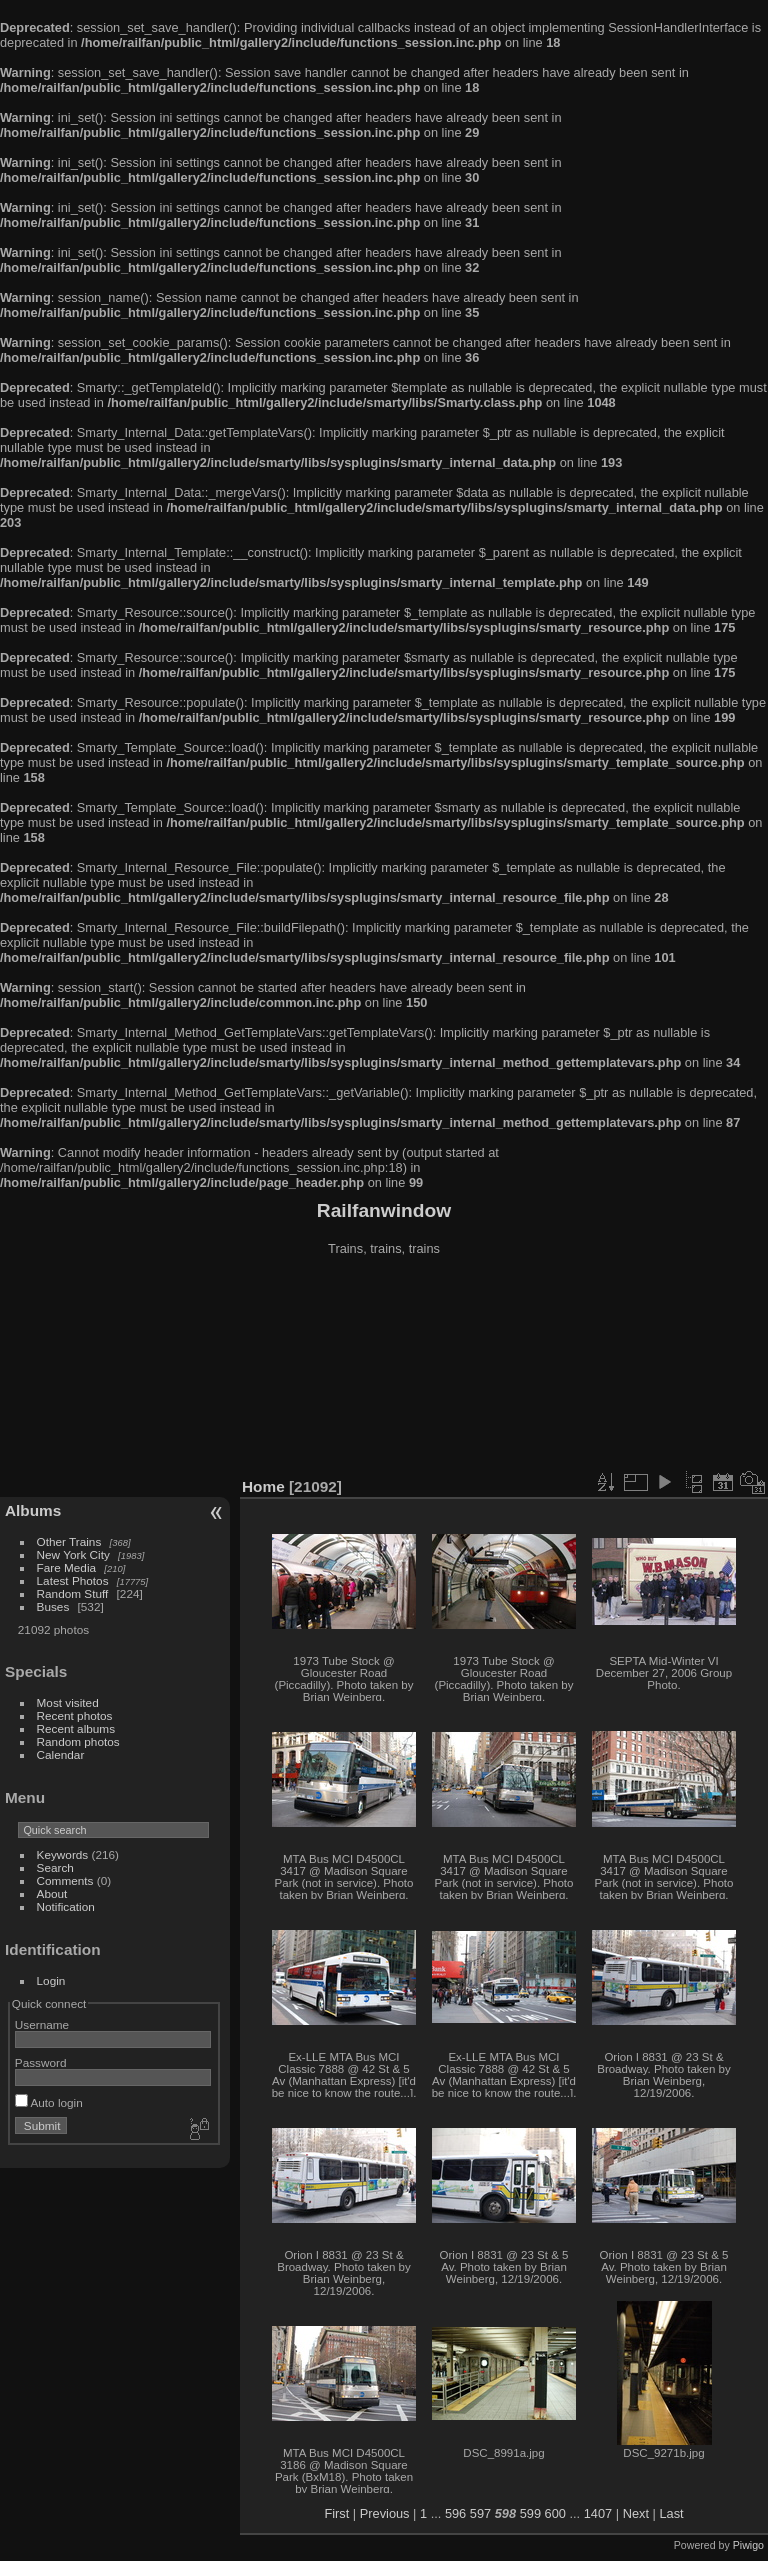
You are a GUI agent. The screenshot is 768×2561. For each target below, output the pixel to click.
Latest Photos (73, 1580)
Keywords (63, 1854)
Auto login (49, 2102)
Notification (66, 1906)
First (336, 2513)
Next (636, 2513)
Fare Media (67, 1567)
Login (51, 1980)
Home (263, 1486)
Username (42, 2024)
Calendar (61, 1754)
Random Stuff (73, 1593)
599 (530, 2513)
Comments (65, 1880)
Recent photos (75, 1715)
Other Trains (69, 1541)
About (52, 1893)
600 (555, 2513)
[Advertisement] (384, 1369)
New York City (73, 1554)
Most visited (68, 1702)
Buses (53, 1606)
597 (480, 2513)
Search (55, 1867)
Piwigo (748, 2545)
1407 (598, 2513)
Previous (385, 2513)
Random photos (78, 1741)
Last (671, 2513)
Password (41, 2062)
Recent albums (76, 1728)
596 (455, 2513)
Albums (33, 1510)
